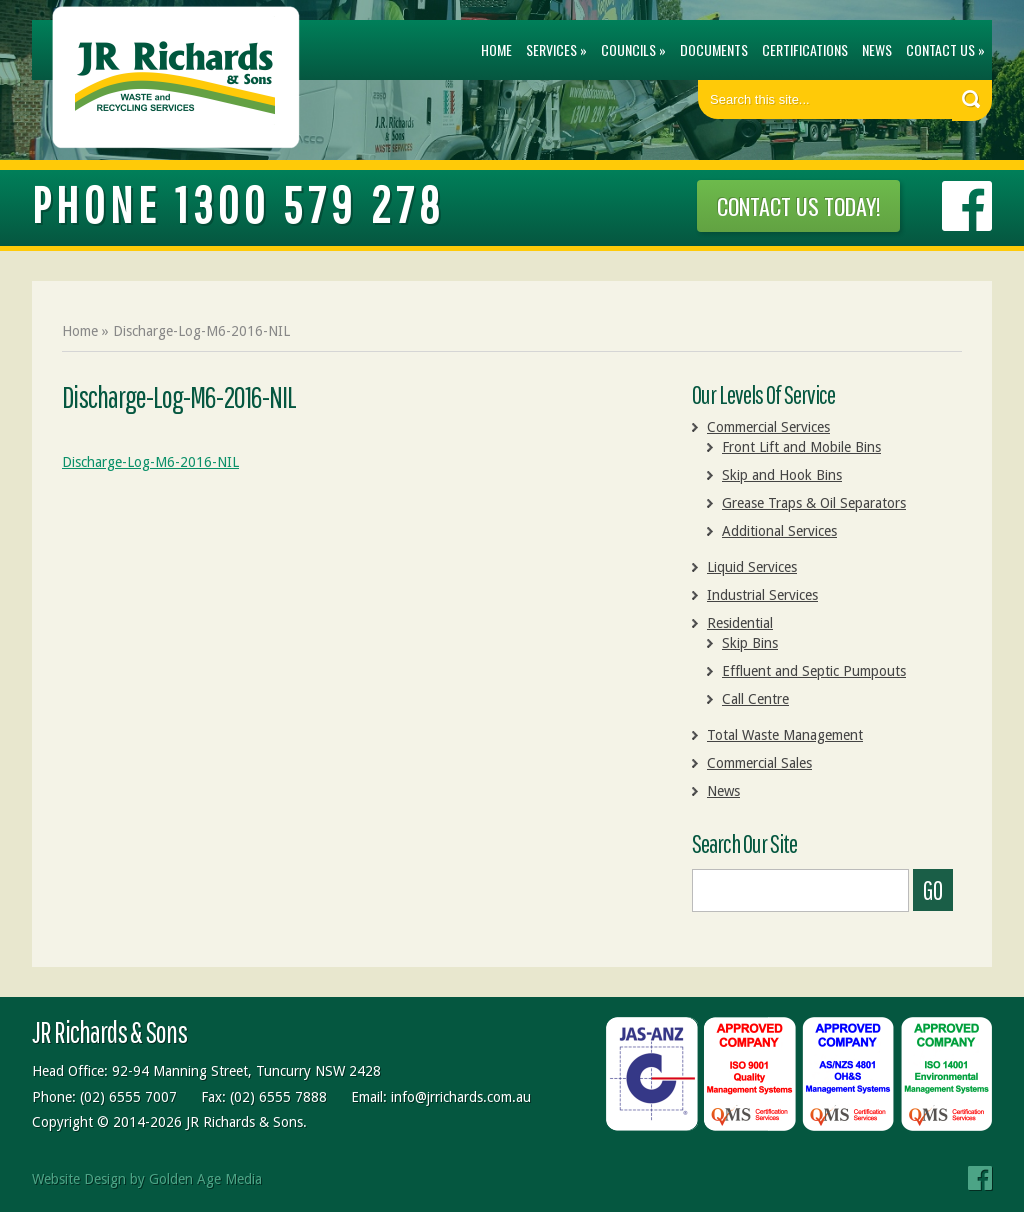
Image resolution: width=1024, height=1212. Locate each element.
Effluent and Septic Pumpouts (814, 671)
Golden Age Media (205, 1179)
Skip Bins (750, 643)
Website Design (79, 1179)
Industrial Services (762, 595)
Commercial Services (768, 427)
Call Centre (755, 699)
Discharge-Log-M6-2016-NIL (150, 462)
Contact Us (940, 49)
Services (551, 49)
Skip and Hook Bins (782, 475)
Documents (714, 49)
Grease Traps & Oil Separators (814, 503)
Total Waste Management (785, 735)
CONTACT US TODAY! (798, 206)
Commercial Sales (759, 763)
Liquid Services (752, 567)
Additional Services (779, 531)
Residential (740, 623)
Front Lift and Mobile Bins (801, 447)
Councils (628, 49)
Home (496, 49)
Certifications (805, 49)
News (877, 49)
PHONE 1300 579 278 (238, 204)
